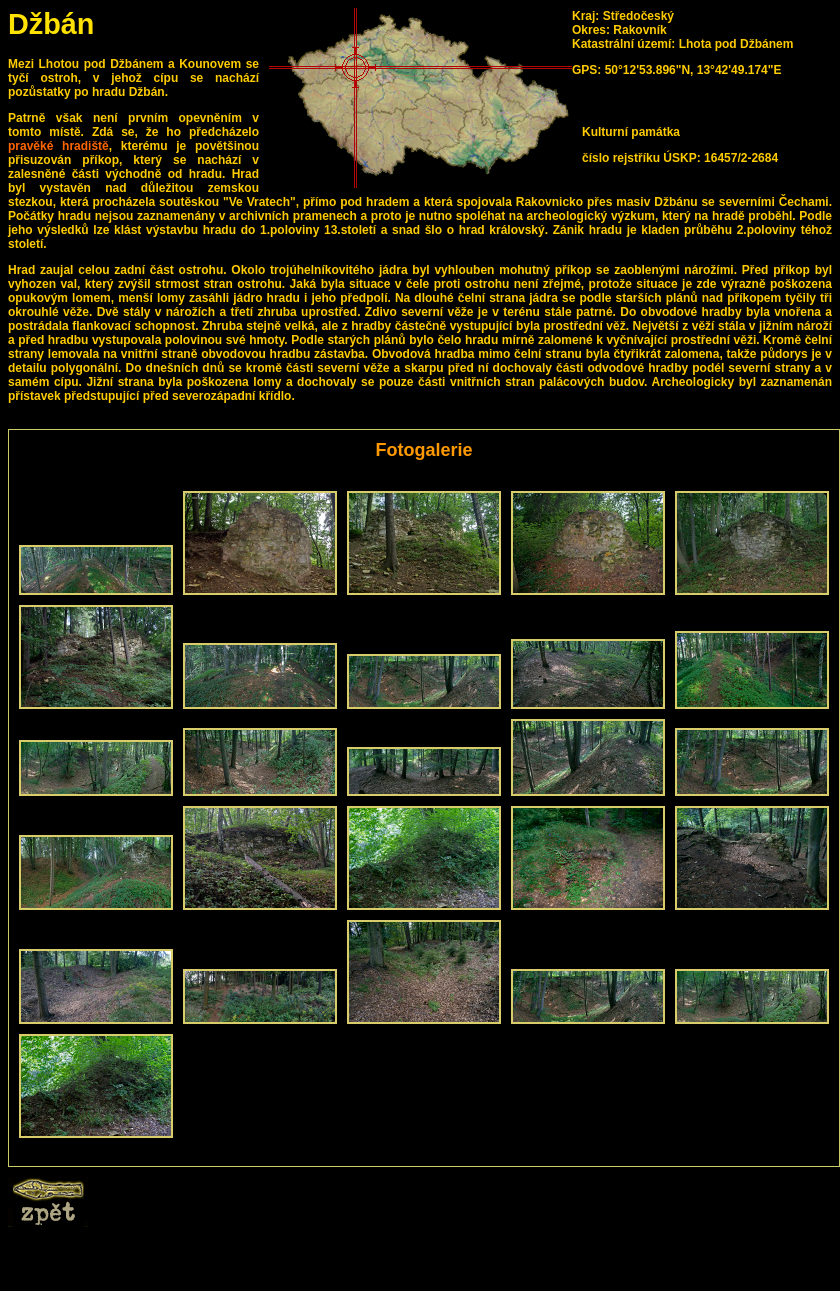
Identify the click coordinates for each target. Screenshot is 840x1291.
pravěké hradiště (58, 146)
